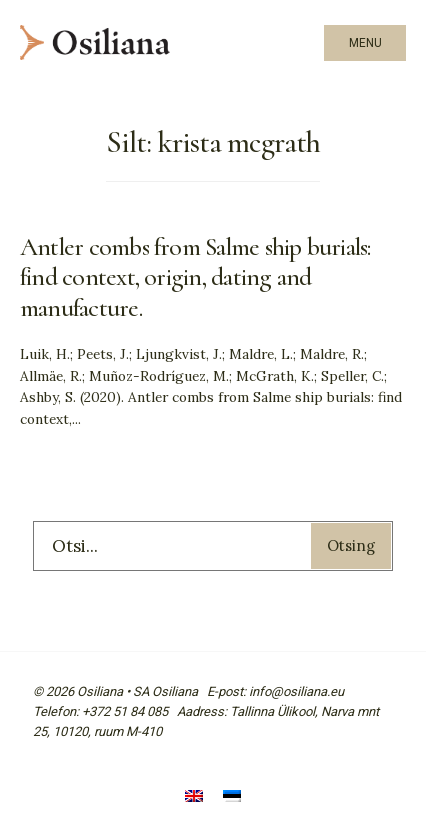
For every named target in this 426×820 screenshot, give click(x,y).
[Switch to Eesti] (232, 797)
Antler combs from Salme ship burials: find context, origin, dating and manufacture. (195, 277)
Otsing (351, 545)
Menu (365, 43)
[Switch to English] (194, 797)
